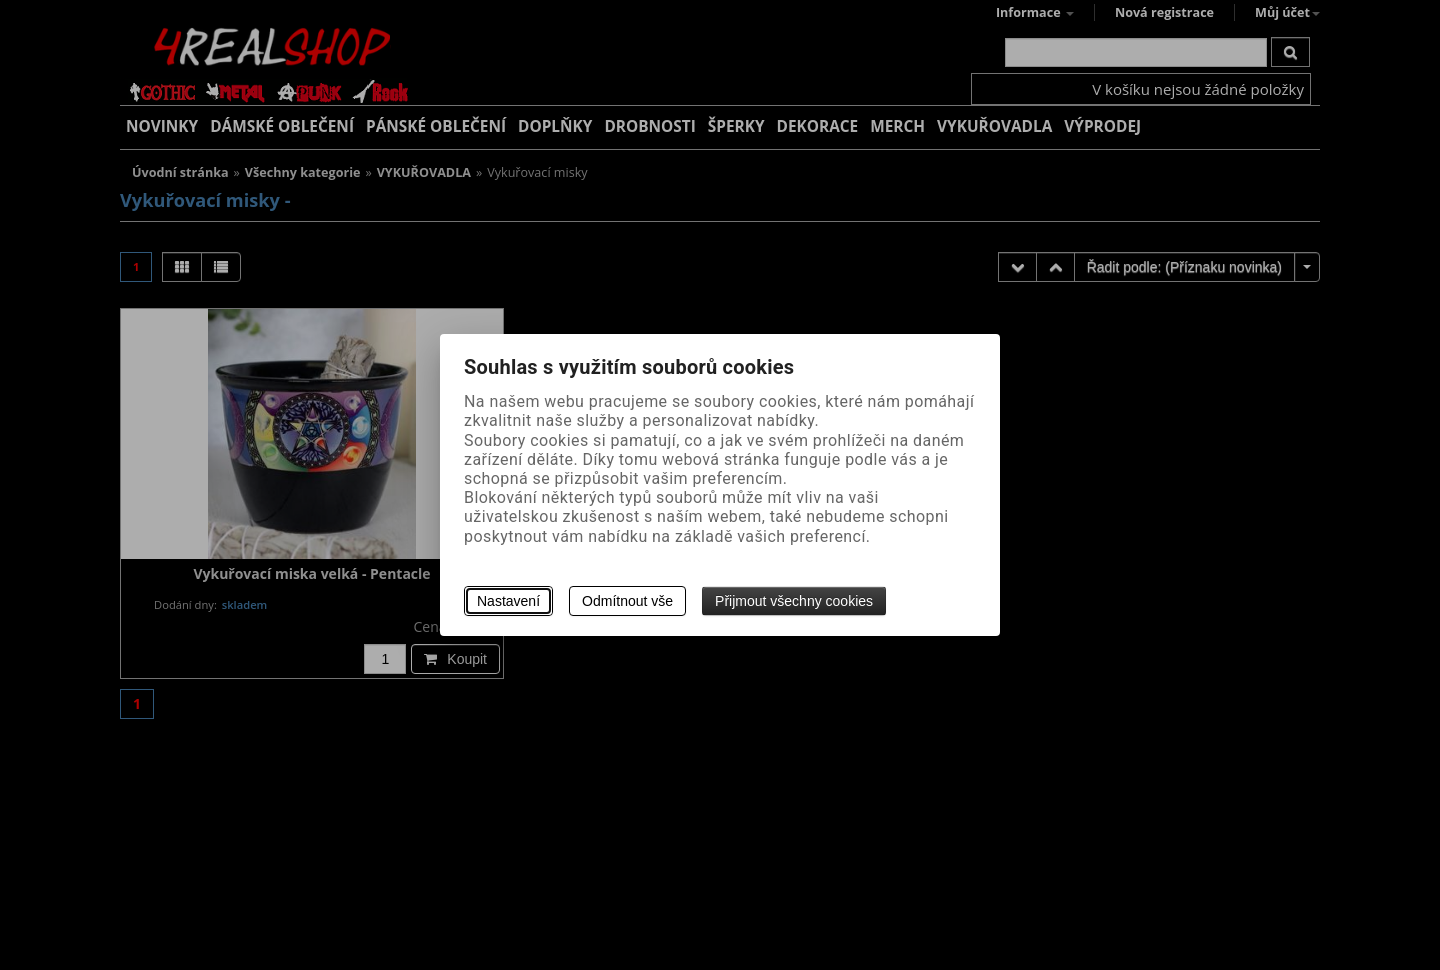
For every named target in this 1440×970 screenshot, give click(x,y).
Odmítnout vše (627, 601)
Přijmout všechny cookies (794, 601)
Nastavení (508, 601)
